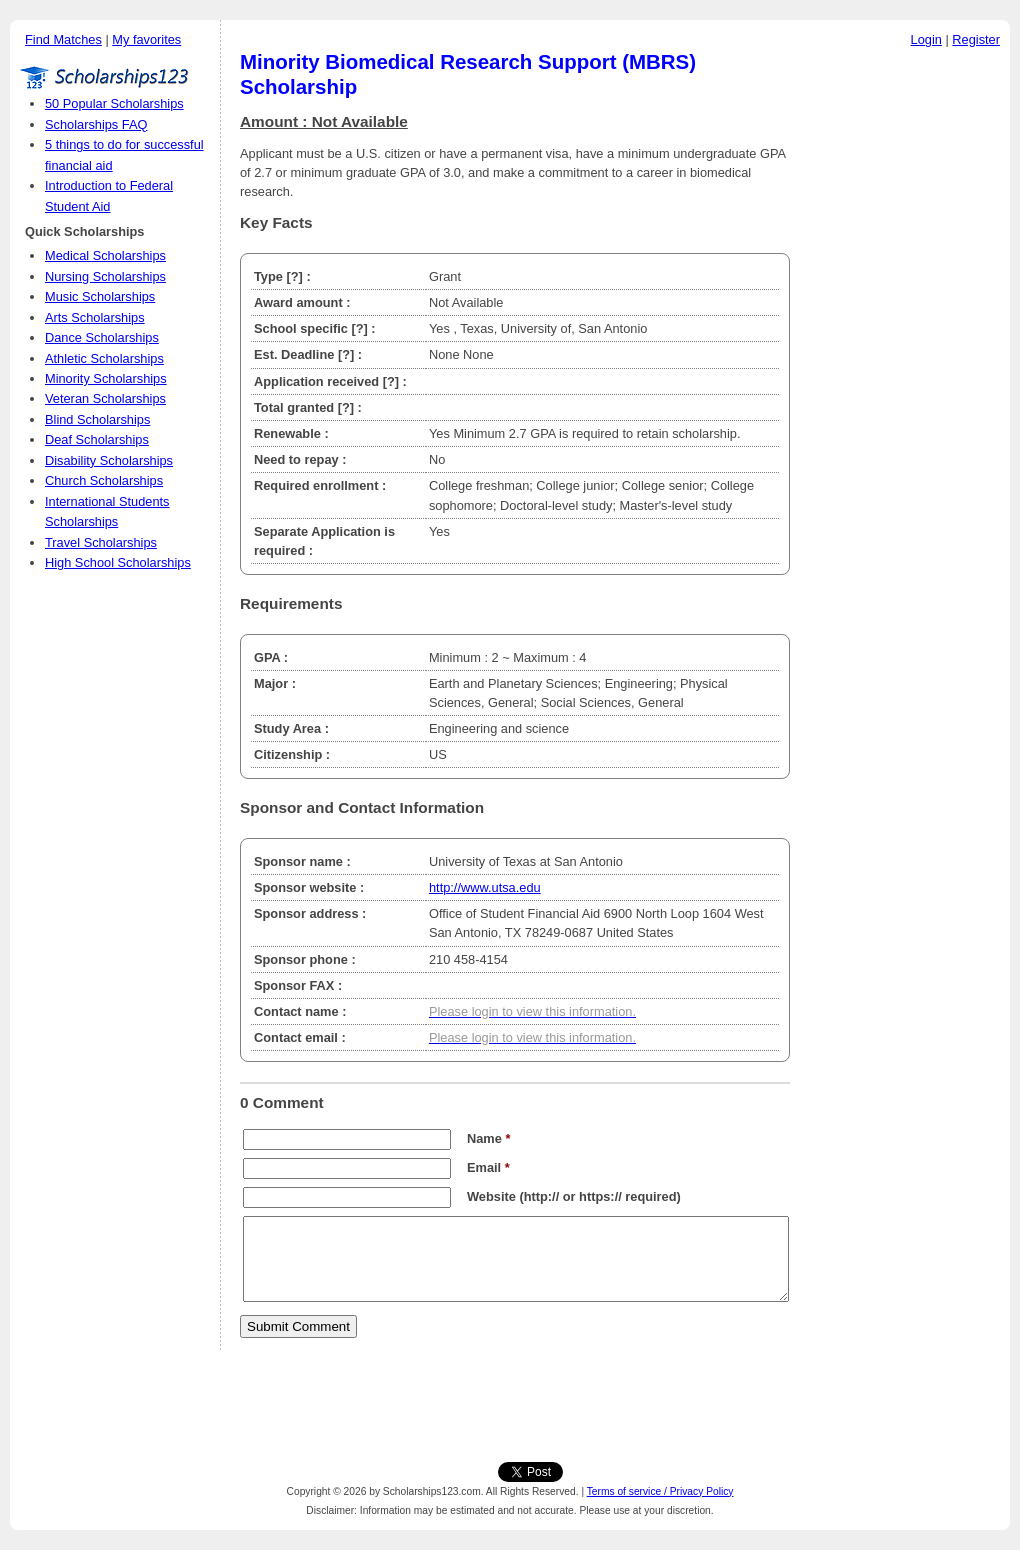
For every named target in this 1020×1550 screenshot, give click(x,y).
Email (488, 1167)
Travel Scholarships (101, 542)
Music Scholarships (100, 296)
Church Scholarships (104, 480)
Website (491, 1196)
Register (976, 39)
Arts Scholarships (95, 317)
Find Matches (63, 39)
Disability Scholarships (109, 460)
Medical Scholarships (105, 255)
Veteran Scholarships (105, 398)
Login (926, 39)
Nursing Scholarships (105, 276)
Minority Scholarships (106, 378)
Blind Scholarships (97, 419)
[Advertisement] (905, 359)
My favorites (146, 39)
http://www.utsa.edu (485, 887)
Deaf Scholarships (97, 439)
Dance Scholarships (102, 337)
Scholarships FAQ (96, 124)
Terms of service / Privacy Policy (660, 1491)
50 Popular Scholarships (114, 103)
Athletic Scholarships (104, 358)
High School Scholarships (118, 562)
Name (488, 1138)
